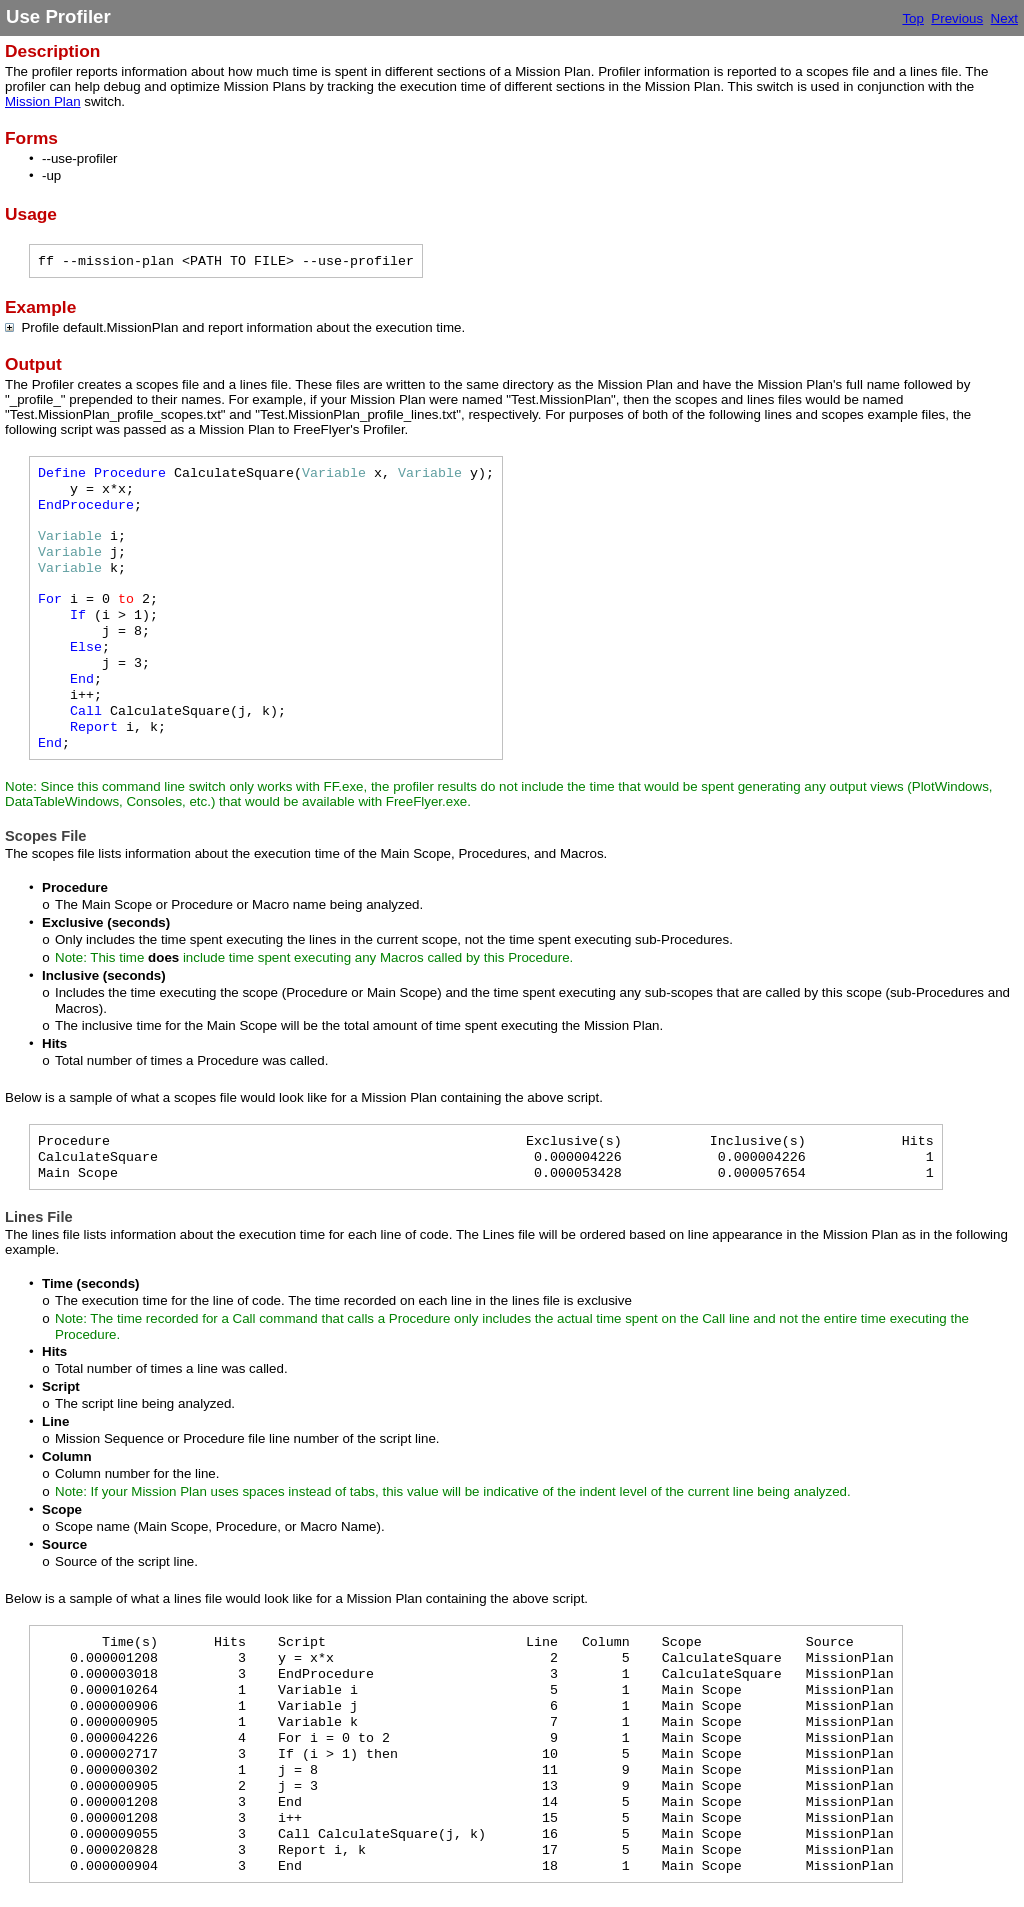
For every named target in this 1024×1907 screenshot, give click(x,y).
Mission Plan (43, 101)
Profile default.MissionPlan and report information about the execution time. (239, 327)
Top (913, 18)
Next (1004, 18)
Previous (957, 18)
